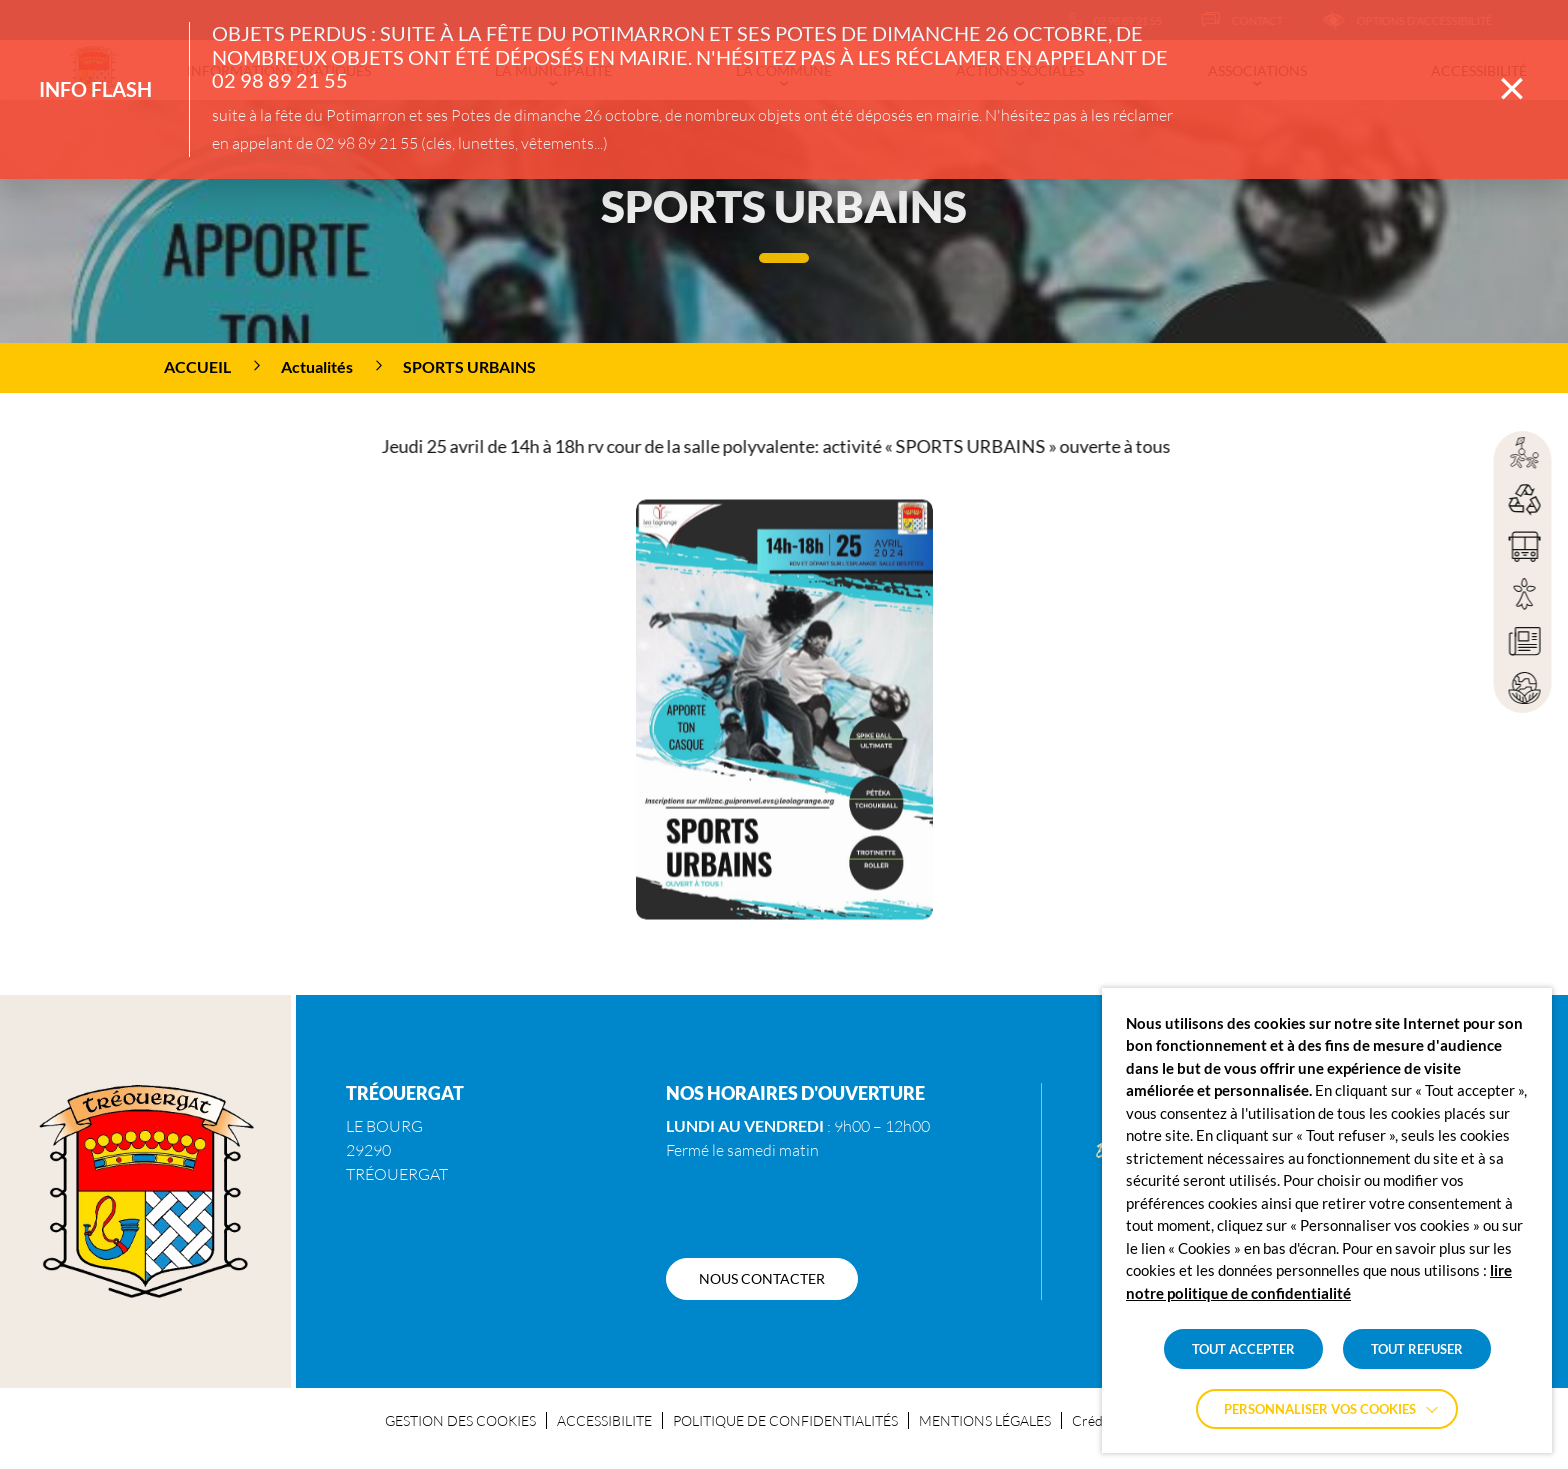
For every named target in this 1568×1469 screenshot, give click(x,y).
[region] (784, 368)
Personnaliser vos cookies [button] (1320, 1409)
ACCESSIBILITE (604, 1420)
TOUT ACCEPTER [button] (1243, 1349)
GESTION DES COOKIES (460, 1420)
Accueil (197, 366)
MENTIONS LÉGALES (985, 1420)
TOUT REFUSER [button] (1417, 1349)
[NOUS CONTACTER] (762, 1279)
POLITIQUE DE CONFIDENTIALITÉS (785, 1420)
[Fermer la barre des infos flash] (1512, 89)
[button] (784, 744)
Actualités (317, 366)
